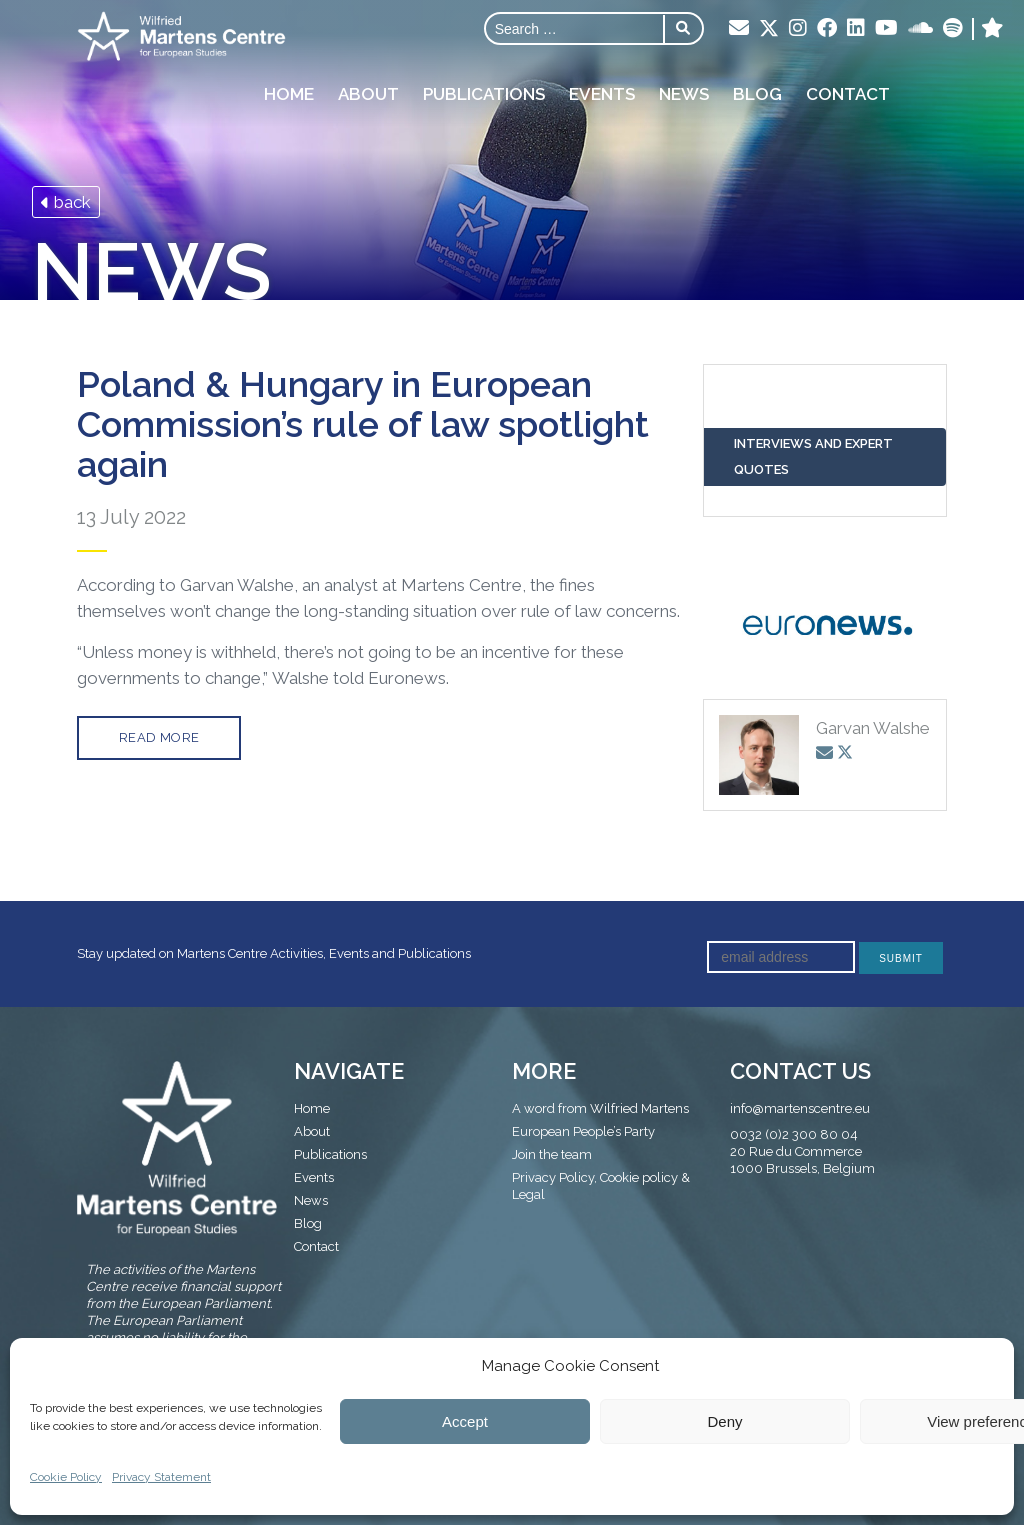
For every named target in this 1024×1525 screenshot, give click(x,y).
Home (289, 94)
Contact (848, 94)
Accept (465, 1421)
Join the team (552, 1154)
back (66, 202)
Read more (159, 737)
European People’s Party (583, 1131)
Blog (757, 94)
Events (602, 94)
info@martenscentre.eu (800, 1108)
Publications (484, 94)
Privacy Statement (161, 1477)
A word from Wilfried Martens (600, 1108)
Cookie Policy (66, 1477)
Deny (724, 1421)
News (684, 94)
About (368, 94)
